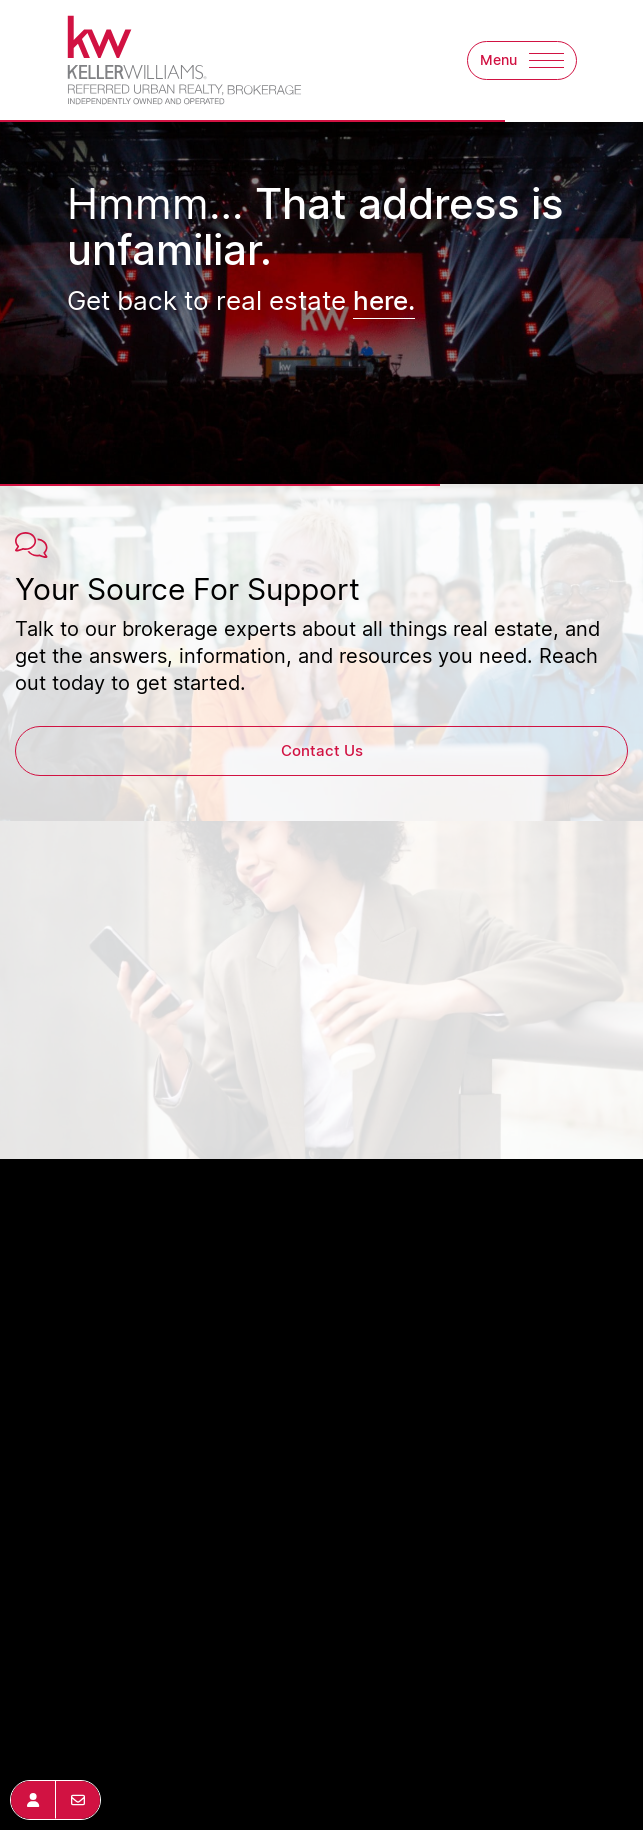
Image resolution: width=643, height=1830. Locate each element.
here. (384, 299)
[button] (522, 60)
